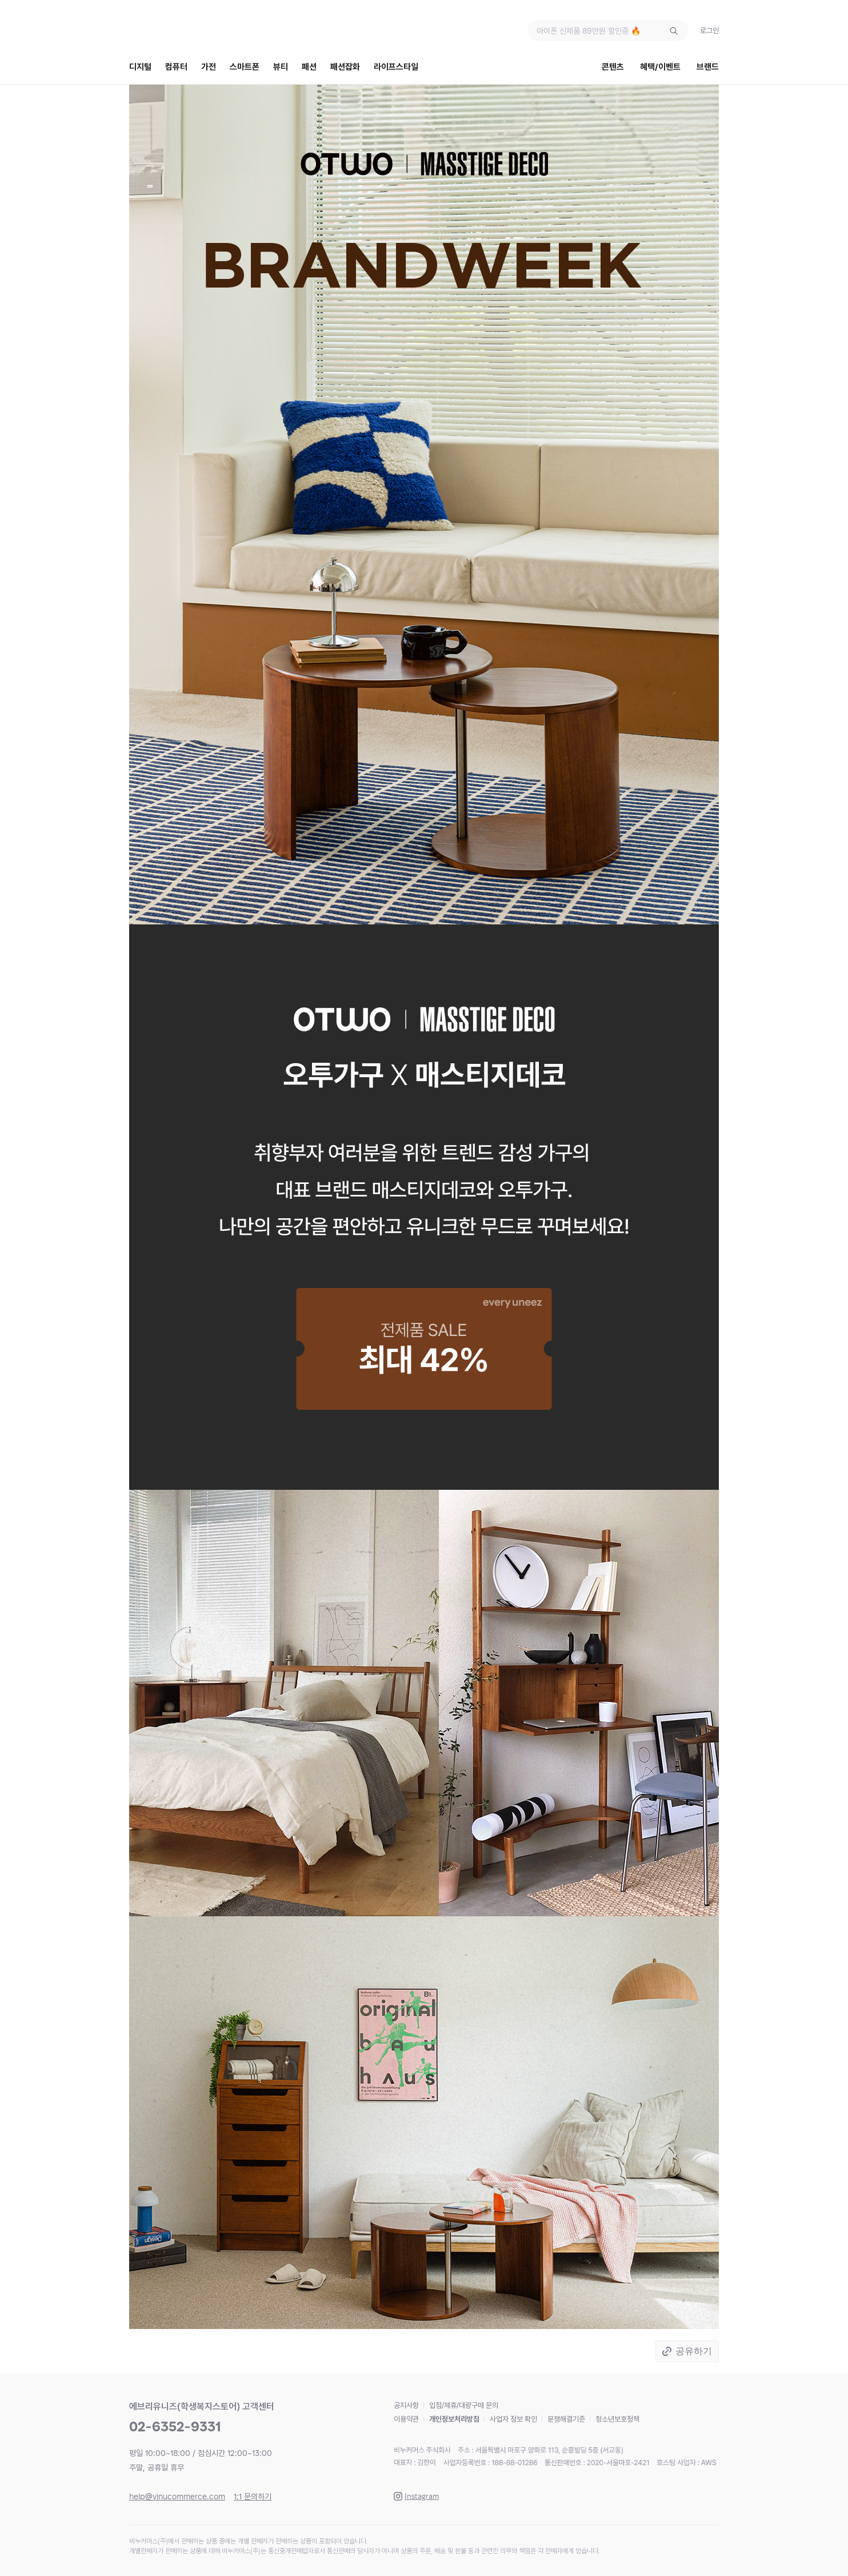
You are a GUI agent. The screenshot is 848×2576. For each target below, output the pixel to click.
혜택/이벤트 (660, 67)
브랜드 (708, 67)
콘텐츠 (613, 67)
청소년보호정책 (617, 2419)
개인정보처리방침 (454, 2419)
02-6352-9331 (175, 2426)
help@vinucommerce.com (177, 2496)
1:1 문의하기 (252, 2496)
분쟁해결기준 (566, 2419)
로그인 (709, 30)
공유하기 (693, 2351)
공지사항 (406, 2405)
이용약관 (406, 2419)
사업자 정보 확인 (513, 2419)
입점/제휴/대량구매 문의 (463, 2405)
